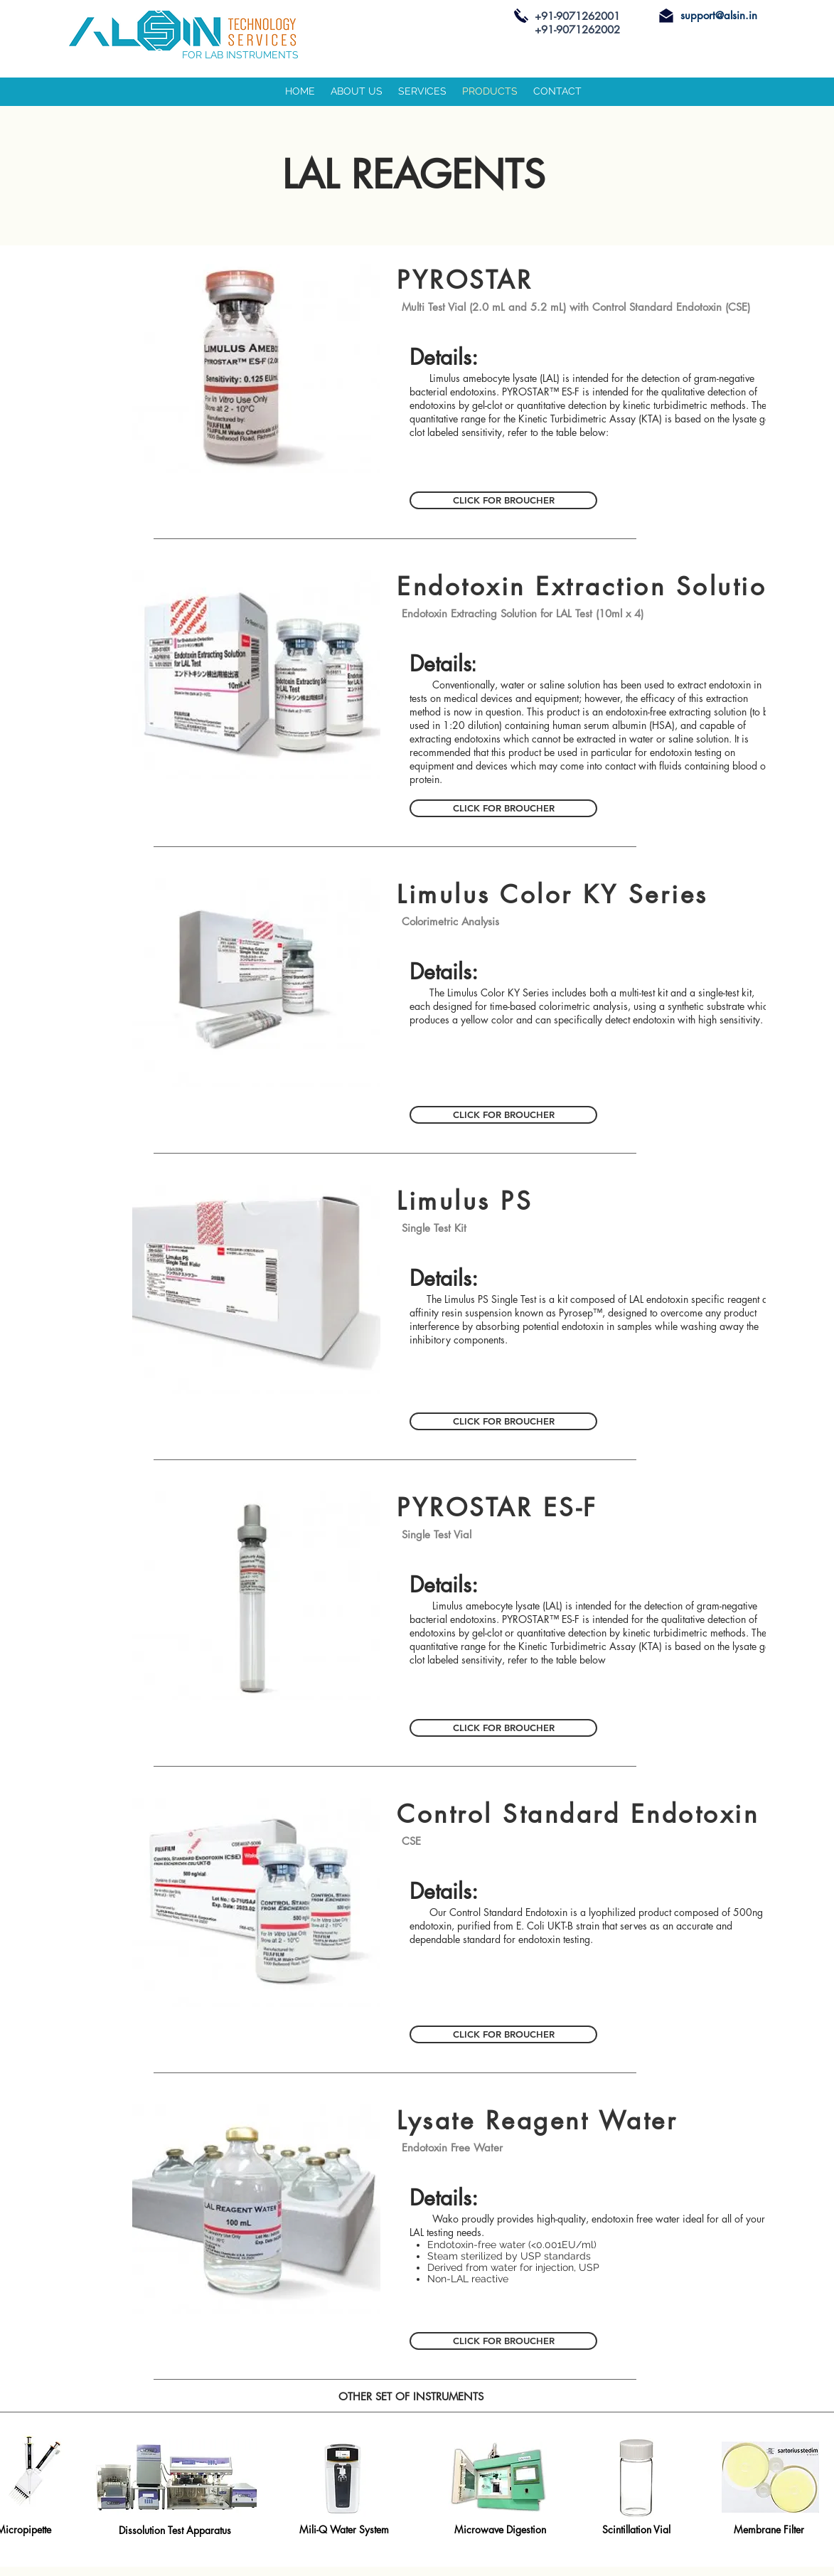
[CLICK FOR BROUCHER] (503, 500)
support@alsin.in (718, 15)
